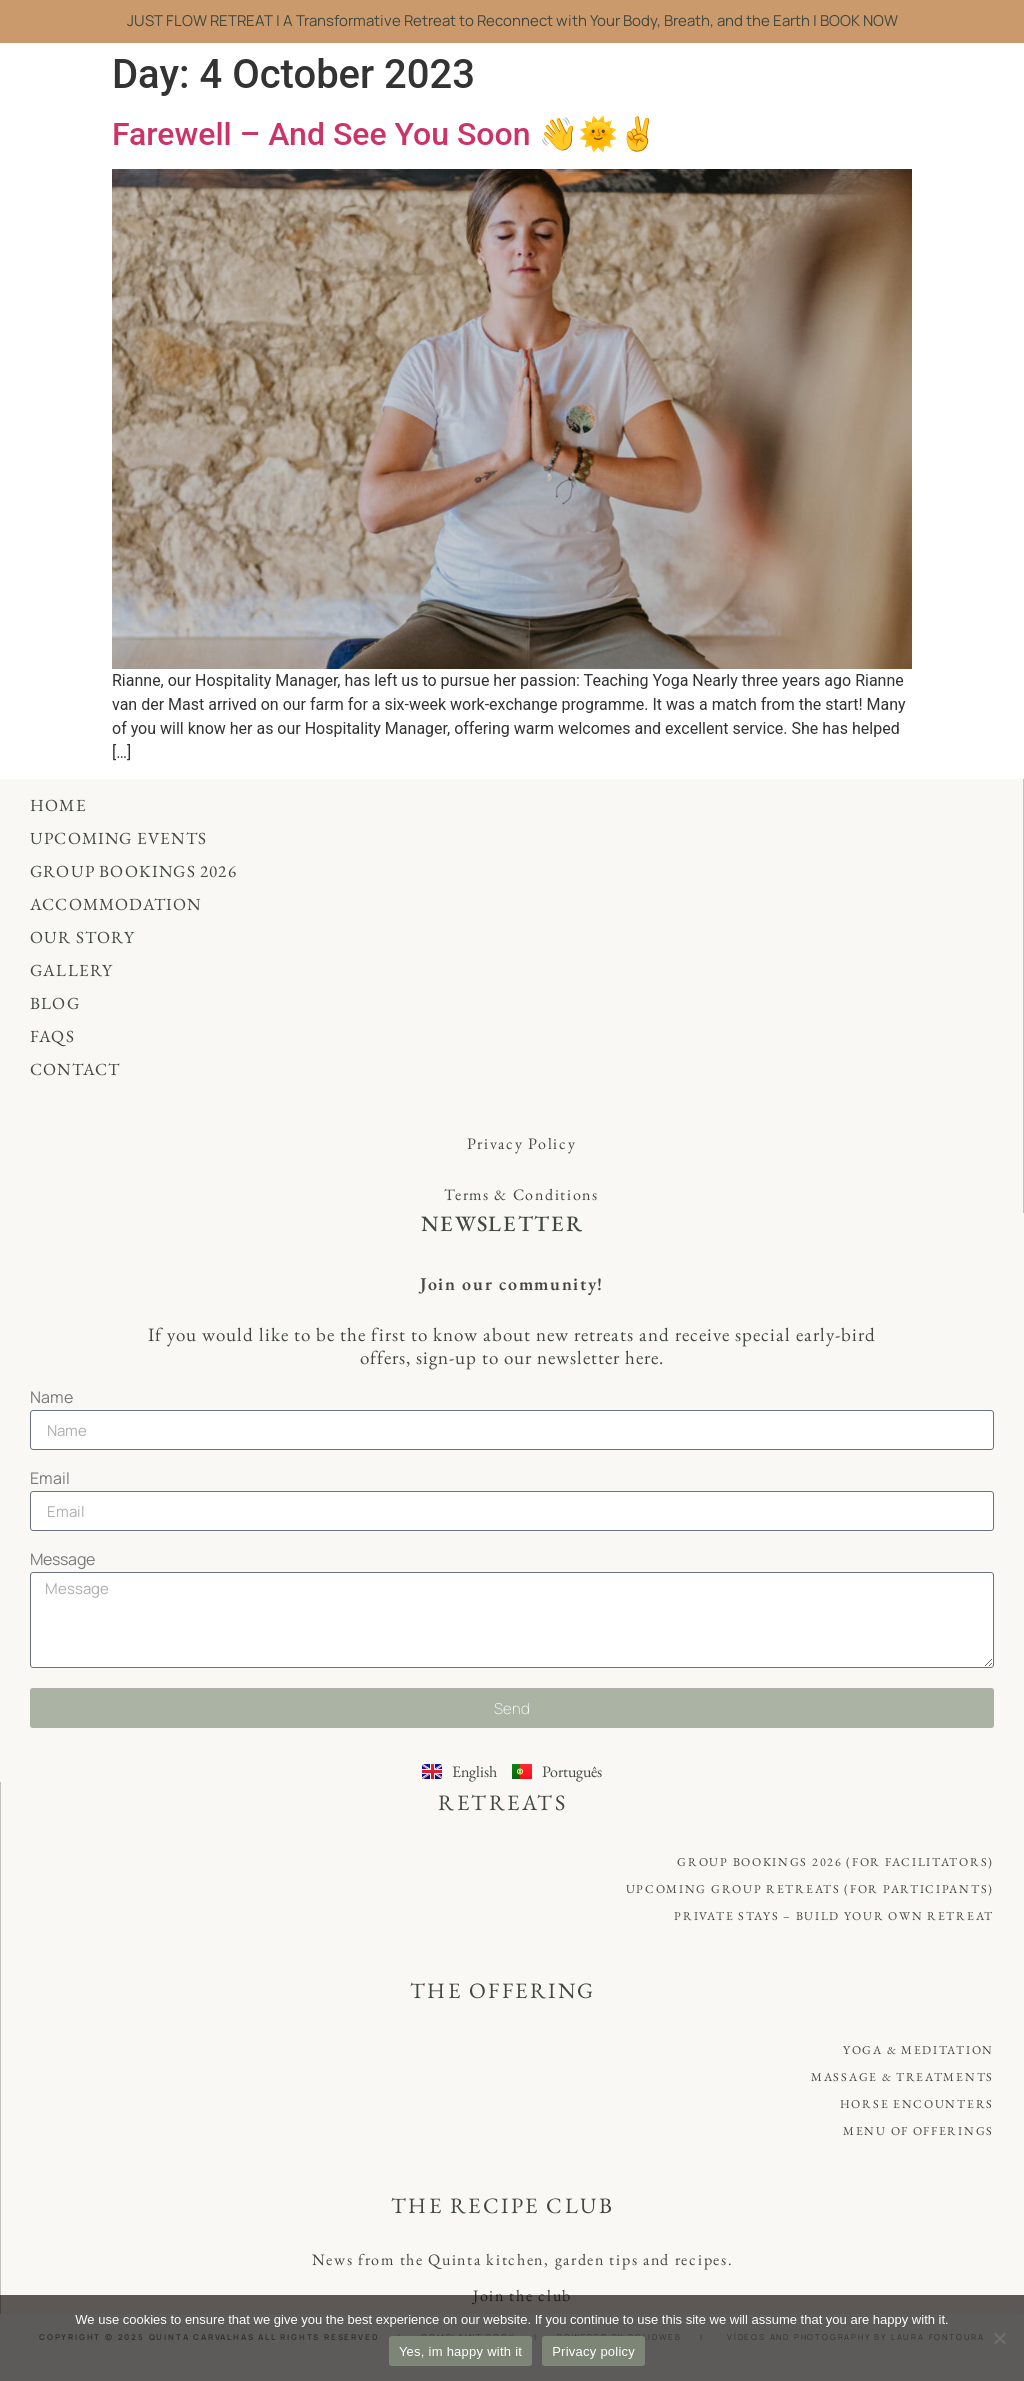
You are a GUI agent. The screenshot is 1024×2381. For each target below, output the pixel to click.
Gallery (71, 970)
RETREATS (502, 1802)
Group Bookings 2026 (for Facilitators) (835, 1862)
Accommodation (116, 904)
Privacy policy (593, 2351)
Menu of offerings (918, 2131)
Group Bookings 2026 (133, 871)
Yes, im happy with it (460, 2351)
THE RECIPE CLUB (503, 2205)
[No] (999, 2338)
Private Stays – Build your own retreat (834, 1916)
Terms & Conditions (521, 1194)
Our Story (82, 937)
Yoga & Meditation (918, 2050)
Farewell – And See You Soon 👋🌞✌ (389, 134)
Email (50, 1479)
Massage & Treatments (902, 2077)
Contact (75, 1069)
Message (62, 1560)
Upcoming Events (118, 838)
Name (51, 1398)
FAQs (52, 1036)
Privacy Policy (522, 1143)
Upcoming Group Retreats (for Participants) (810, 1889)
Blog (55, 1003)
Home (58, 805)
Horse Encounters (917, 2104)
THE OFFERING (503, 1990)
